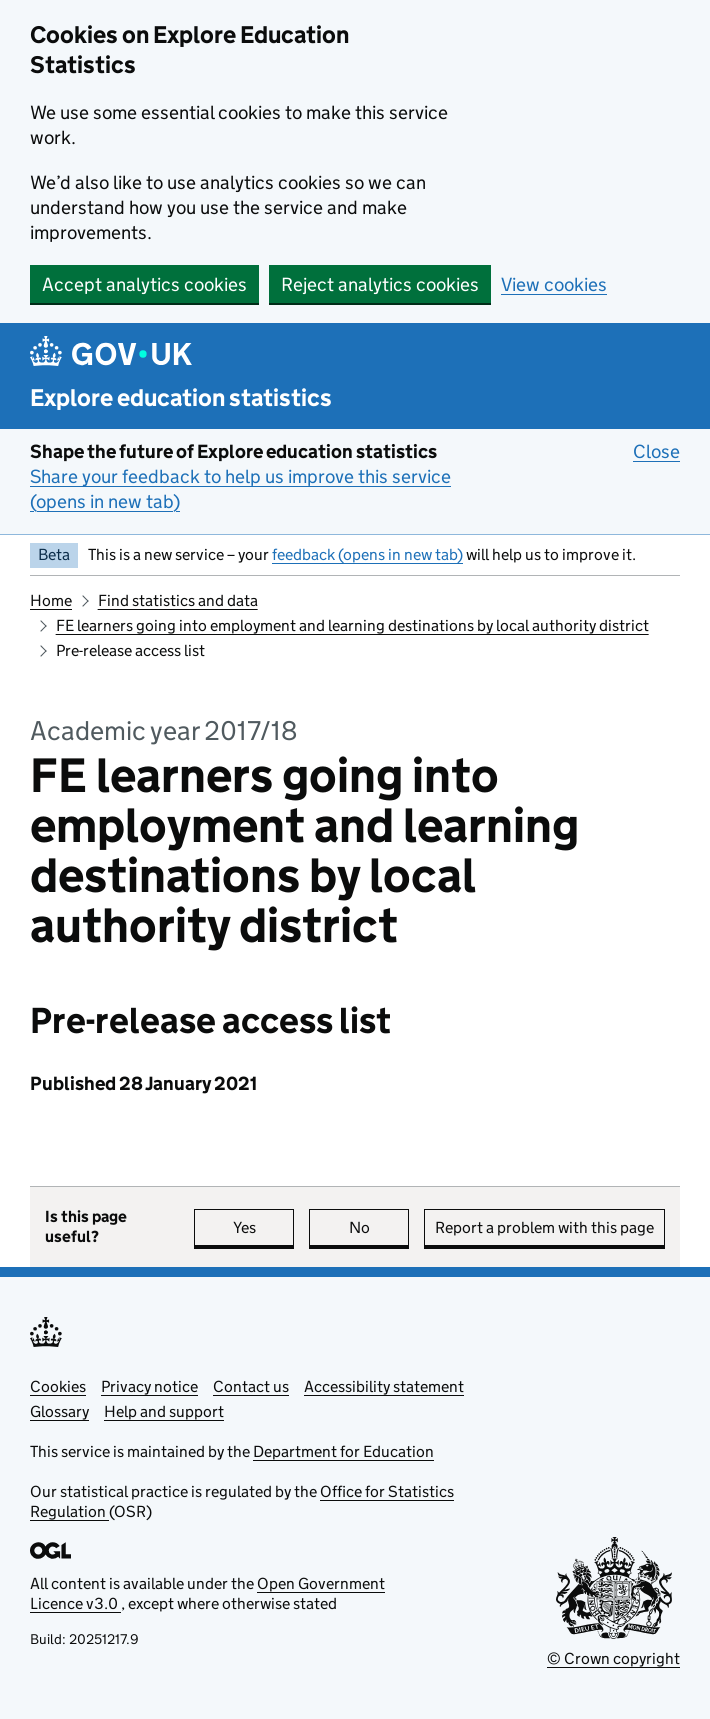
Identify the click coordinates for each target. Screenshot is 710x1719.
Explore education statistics (181, 397)
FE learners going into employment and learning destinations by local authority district (352, 625)
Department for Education (343, 1451)
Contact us (251, 1386)
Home (51, 600)
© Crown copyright (613, 1658)
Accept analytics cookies (144, 284)
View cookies (554, 284)
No (379, 1227)
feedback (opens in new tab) (367, 554)
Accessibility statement (384, 1386)
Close (656, 451)
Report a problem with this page (544, 1227)
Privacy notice (149, 1386)
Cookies (58, 1386)
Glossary (59, 1411)
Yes (264, 1227)
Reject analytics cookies (380, 284)
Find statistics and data (178, 600)
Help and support (164, 1411)
